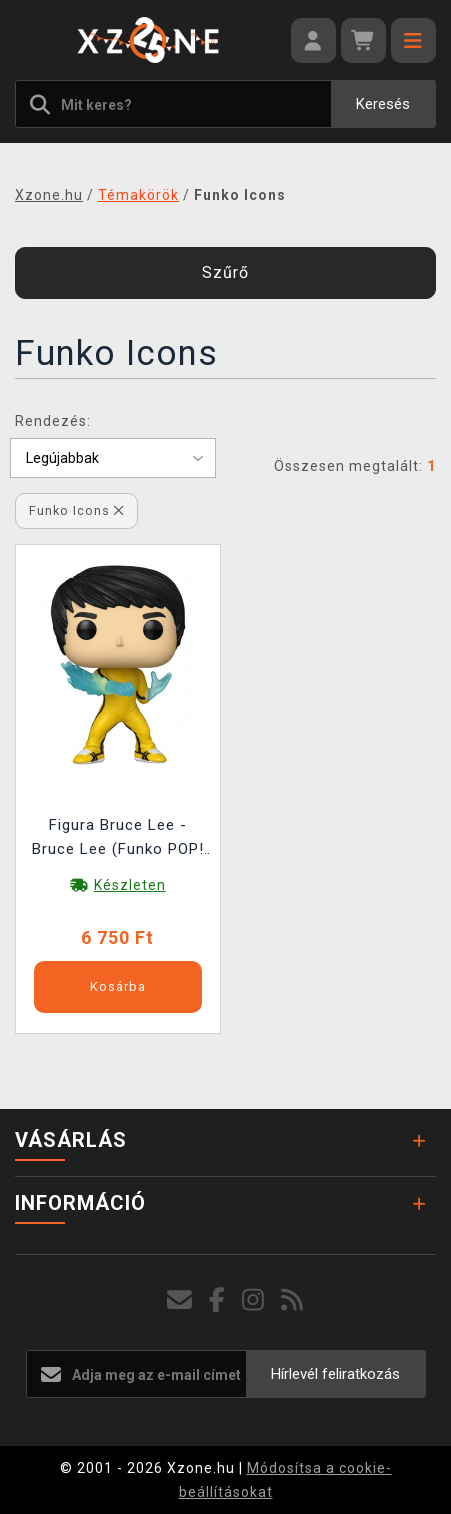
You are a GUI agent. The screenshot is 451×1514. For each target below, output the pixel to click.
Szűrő (225, 272)
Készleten (130, 885)
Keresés (383, 104)
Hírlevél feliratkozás (335, 1374)
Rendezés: (53, 421)
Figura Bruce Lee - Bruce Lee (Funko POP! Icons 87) (118, 839)
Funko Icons (76, 510)
